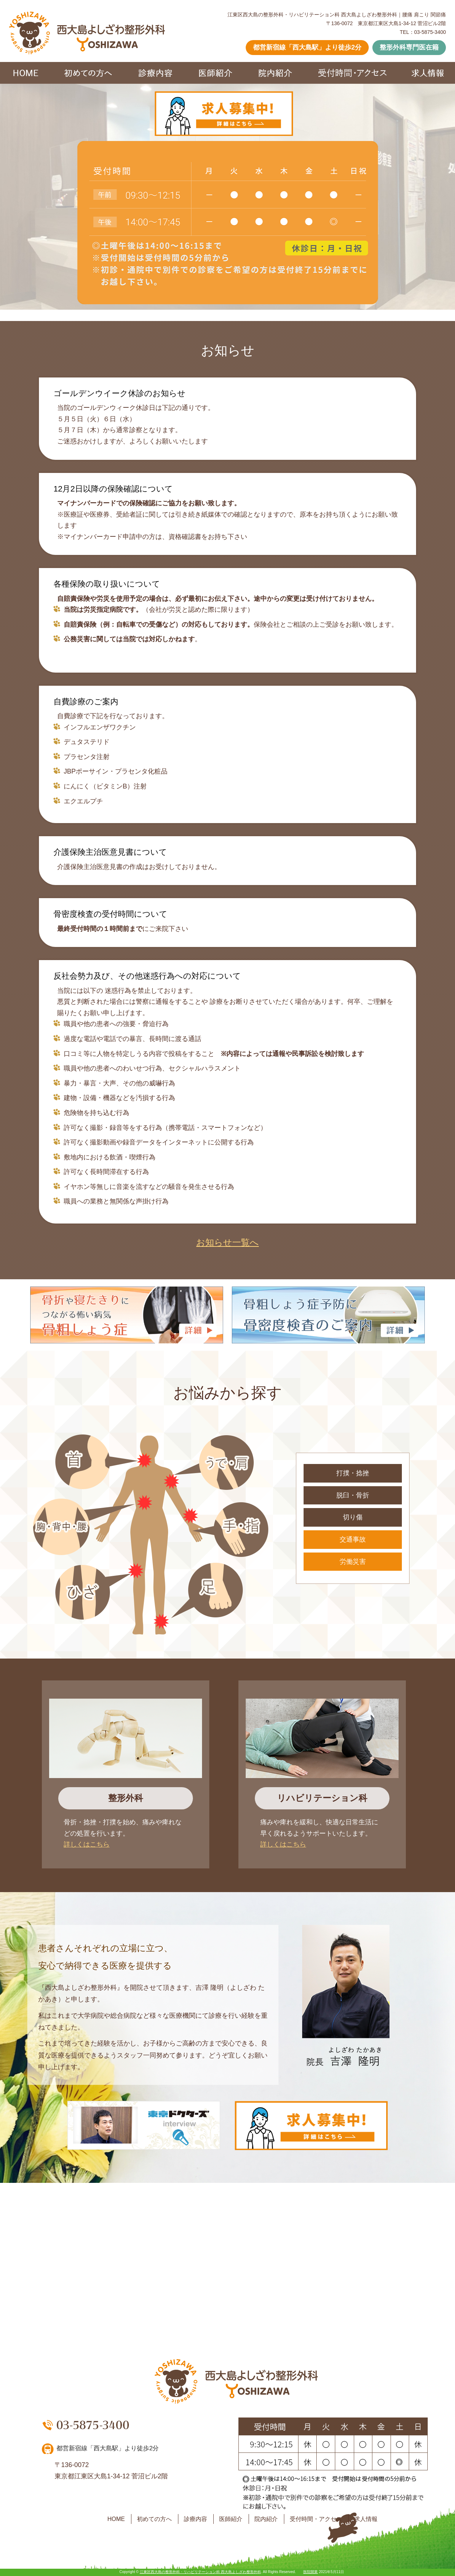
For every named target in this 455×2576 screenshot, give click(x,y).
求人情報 (365, 2519)
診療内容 (195, 2519)
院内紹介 (266, 2519)
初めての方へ (154, 2519)
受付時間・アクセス (316, 2519)
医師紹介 (230, 2519)
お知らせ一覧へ (227, 1242)
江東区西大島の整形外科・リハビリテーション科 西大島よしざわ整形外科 (200, 2572)
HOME (116, 2519)
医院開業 (310, 2572)
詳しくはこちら (87, 1844)
